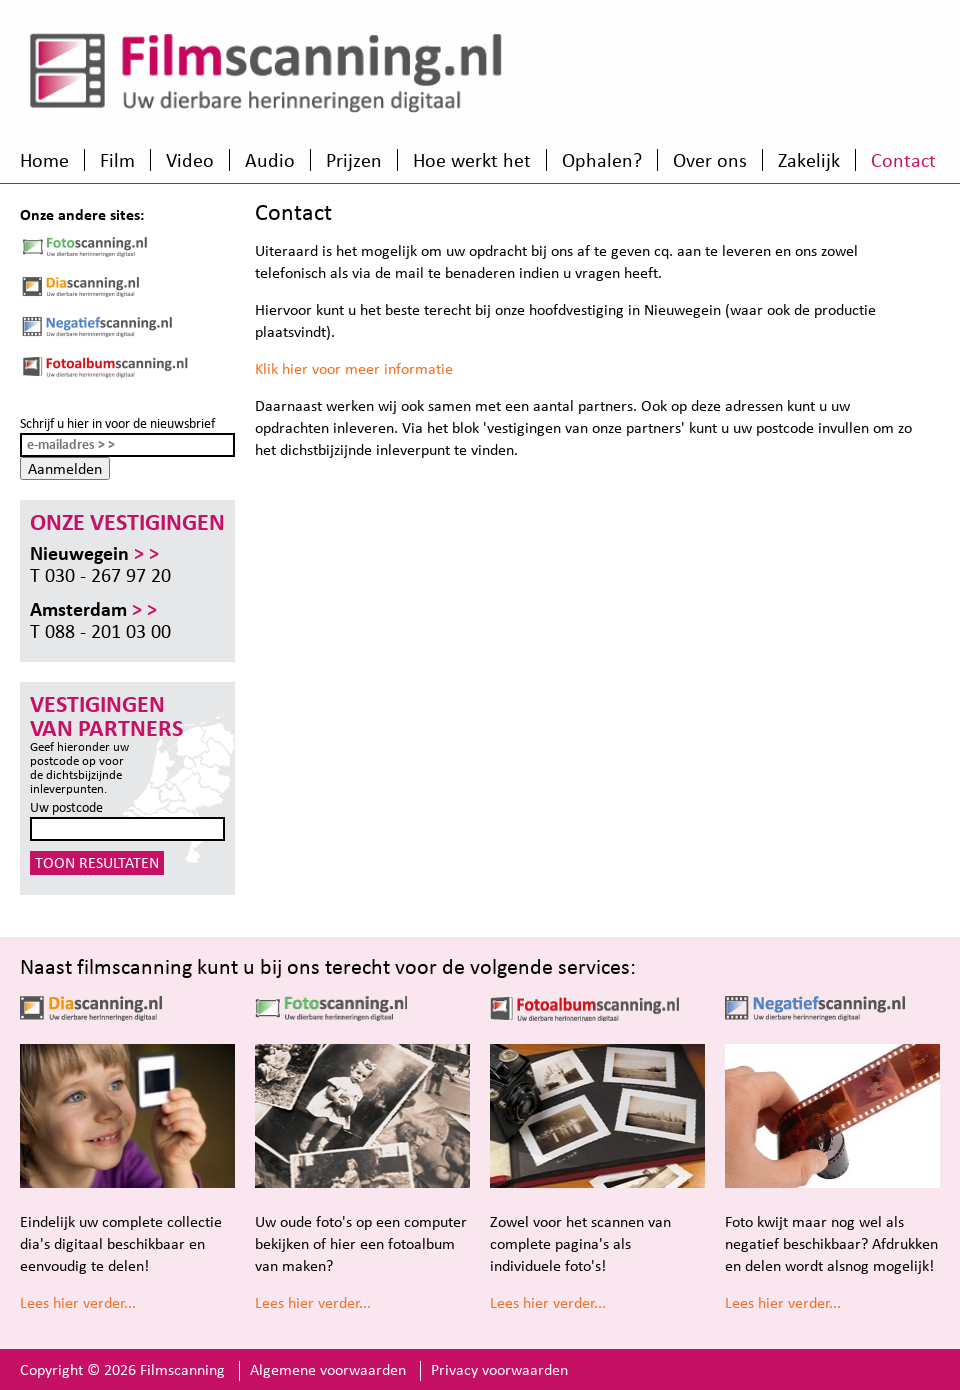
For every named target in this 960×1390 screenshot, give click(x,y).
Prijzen (354, 160)
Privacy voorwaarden (499, 1369)
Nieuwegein (94, 553)
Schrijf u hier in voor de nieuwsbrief (117, 423)
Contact (903, 160)
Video (190, 160)
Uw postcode (66, 807)
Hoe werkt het (472, 160)
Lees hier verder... (78, 1302)
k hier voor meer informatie (362, 368)
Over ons (710, 160)
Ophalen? (602, 160)
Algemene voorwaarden (328, 1369)
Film (117, 160)
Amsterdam (93, 609)
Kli (263, 368)
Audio (270, 160)
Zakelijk (809, 160)
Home (44, 160)
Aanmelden (65, 468)
